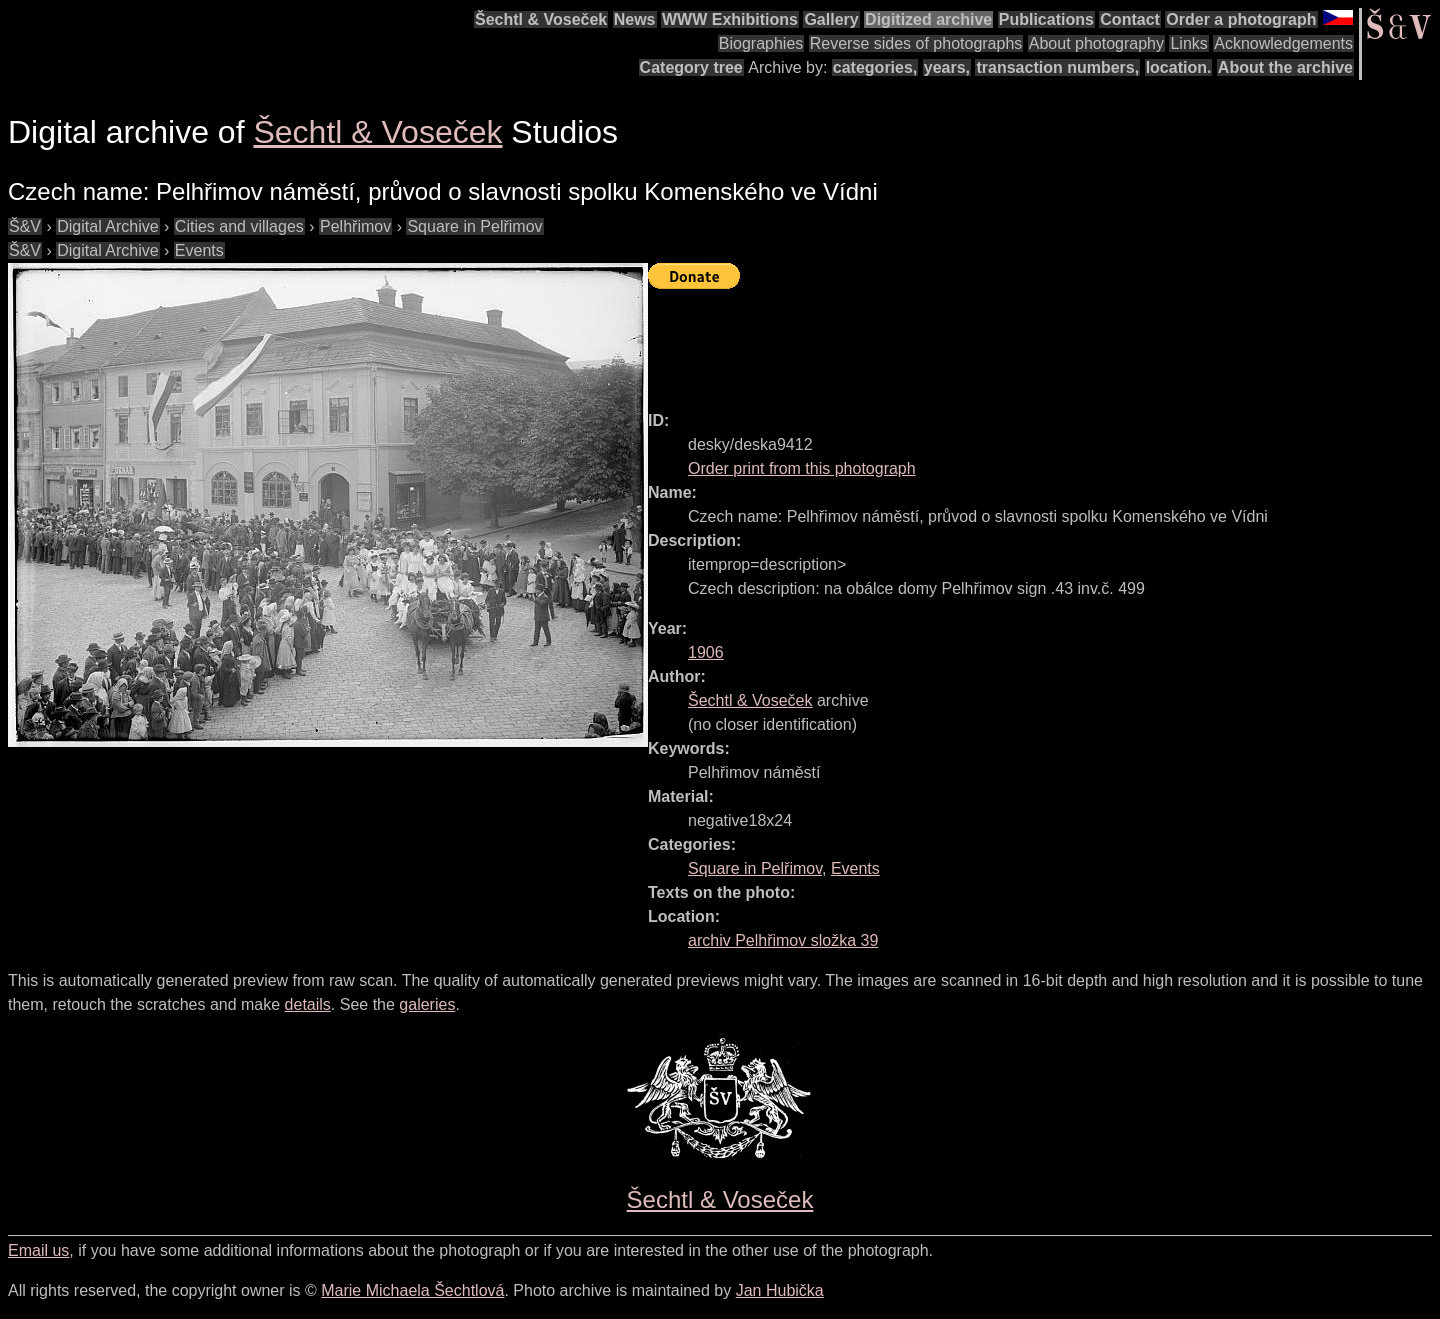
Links (1188, 43)
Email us (38, 1250)
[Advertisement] (1012, 341)
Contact (1130, 19)
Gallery (831, 19)
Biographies (761, 43)
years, (947, 67)
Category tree (691, 67)
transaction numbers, (1057, 67)
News (635, 19)
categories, (875, 67)
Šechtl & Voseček (541, 19)
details (308, 1004)
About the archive (1285, 67)
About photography (1096, 43)
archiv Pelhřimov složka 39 (783, 940)
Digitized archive (928, 19)
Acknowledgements (1283, 43)
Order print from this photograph (802, 468)
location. (1179, 67)
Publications (1046, 19)
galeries (427, 1004)
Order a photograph (1241, 19)
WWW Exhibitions (730, 19)
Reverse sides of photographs (916, 43)
